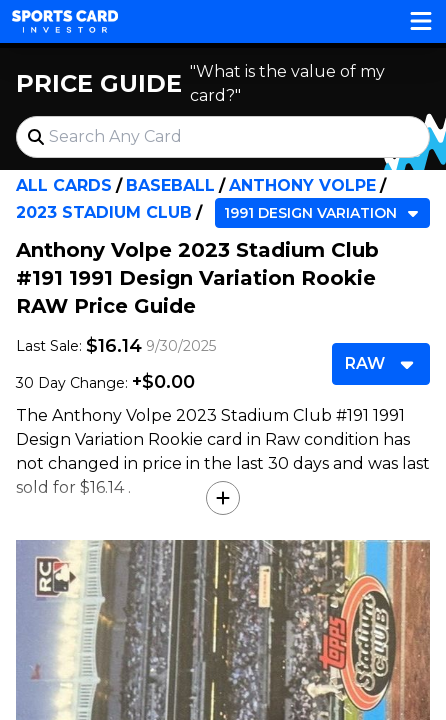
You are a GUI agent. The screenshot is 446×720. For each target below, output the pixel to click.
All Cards (64, 185)
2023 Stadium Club (104, 212)
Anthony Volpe (302, 185)
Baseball (170, 185)
